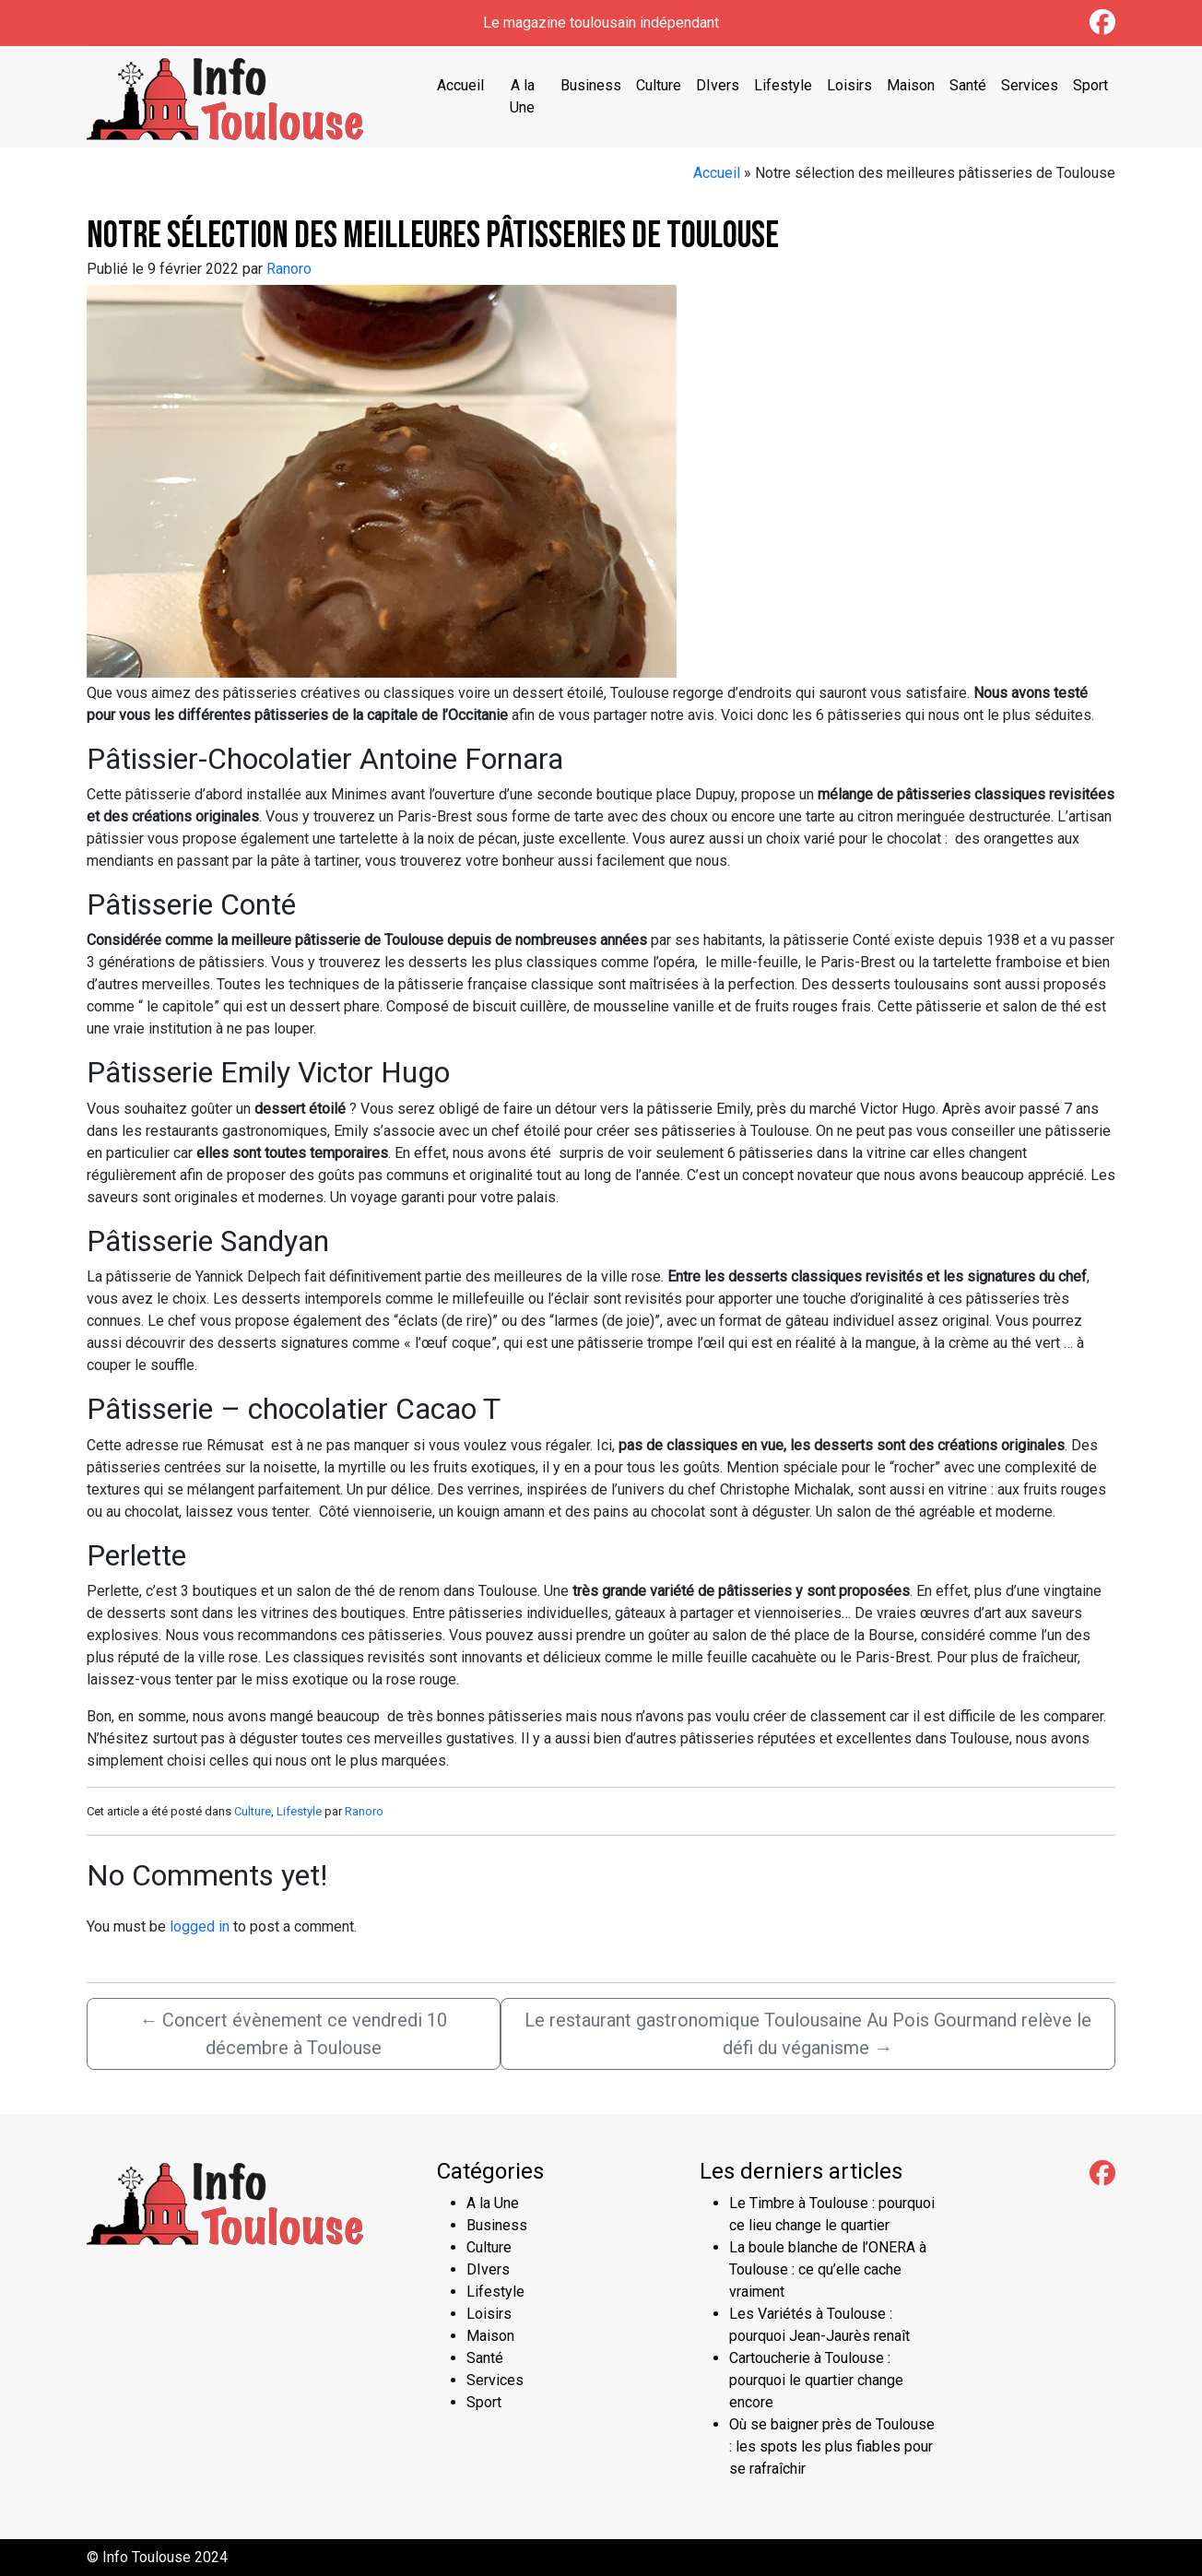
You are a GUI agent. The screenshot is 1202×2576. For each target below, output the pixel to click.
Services (1029, 85)
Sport (1090, 85)
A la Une (522, 96)
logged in (200, 1926)
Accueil (460, 85)
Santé (967, 85)
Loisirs (849, 85)
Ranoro (289, 269)
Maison (911, 85)
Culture (658, 85)
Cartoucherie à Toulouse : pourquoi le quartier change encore (816, 2380)
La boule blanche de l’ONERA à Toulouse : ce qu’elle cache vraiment (827, 2269)
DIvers (717, 85)
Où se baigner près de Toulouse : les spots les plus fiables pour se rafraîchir (832, 2446)
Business (590, 85)
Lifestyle (783, 85)
